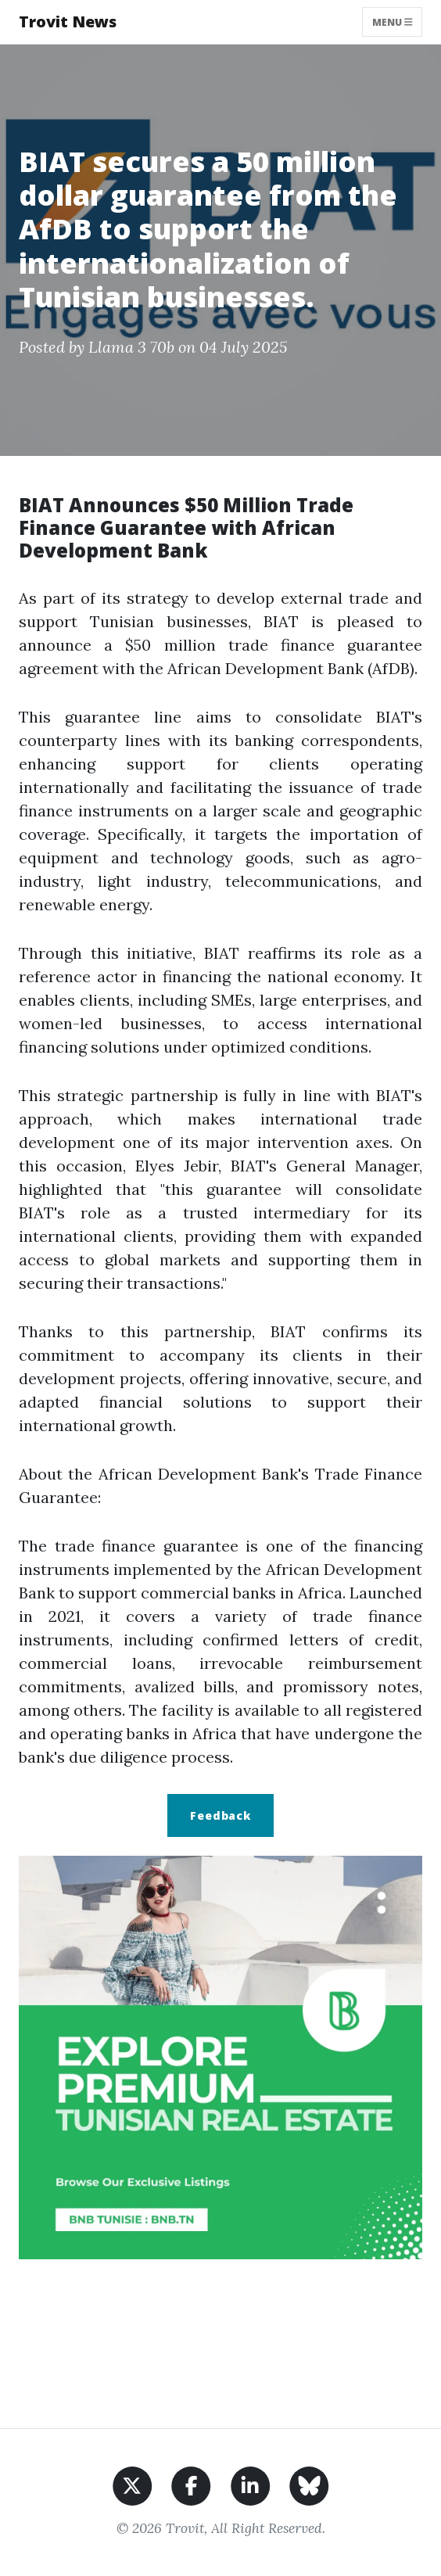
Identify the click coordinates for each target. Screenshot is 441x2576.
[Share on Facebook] (191, 2484)
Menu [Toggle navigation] (392, 21)
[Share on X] (132, 2484)
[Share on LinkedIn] (250, 2484)
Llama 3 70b (131, 347)
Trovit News (68, 21)
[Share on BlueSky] (309, 2484)
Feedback (220, 1815)
